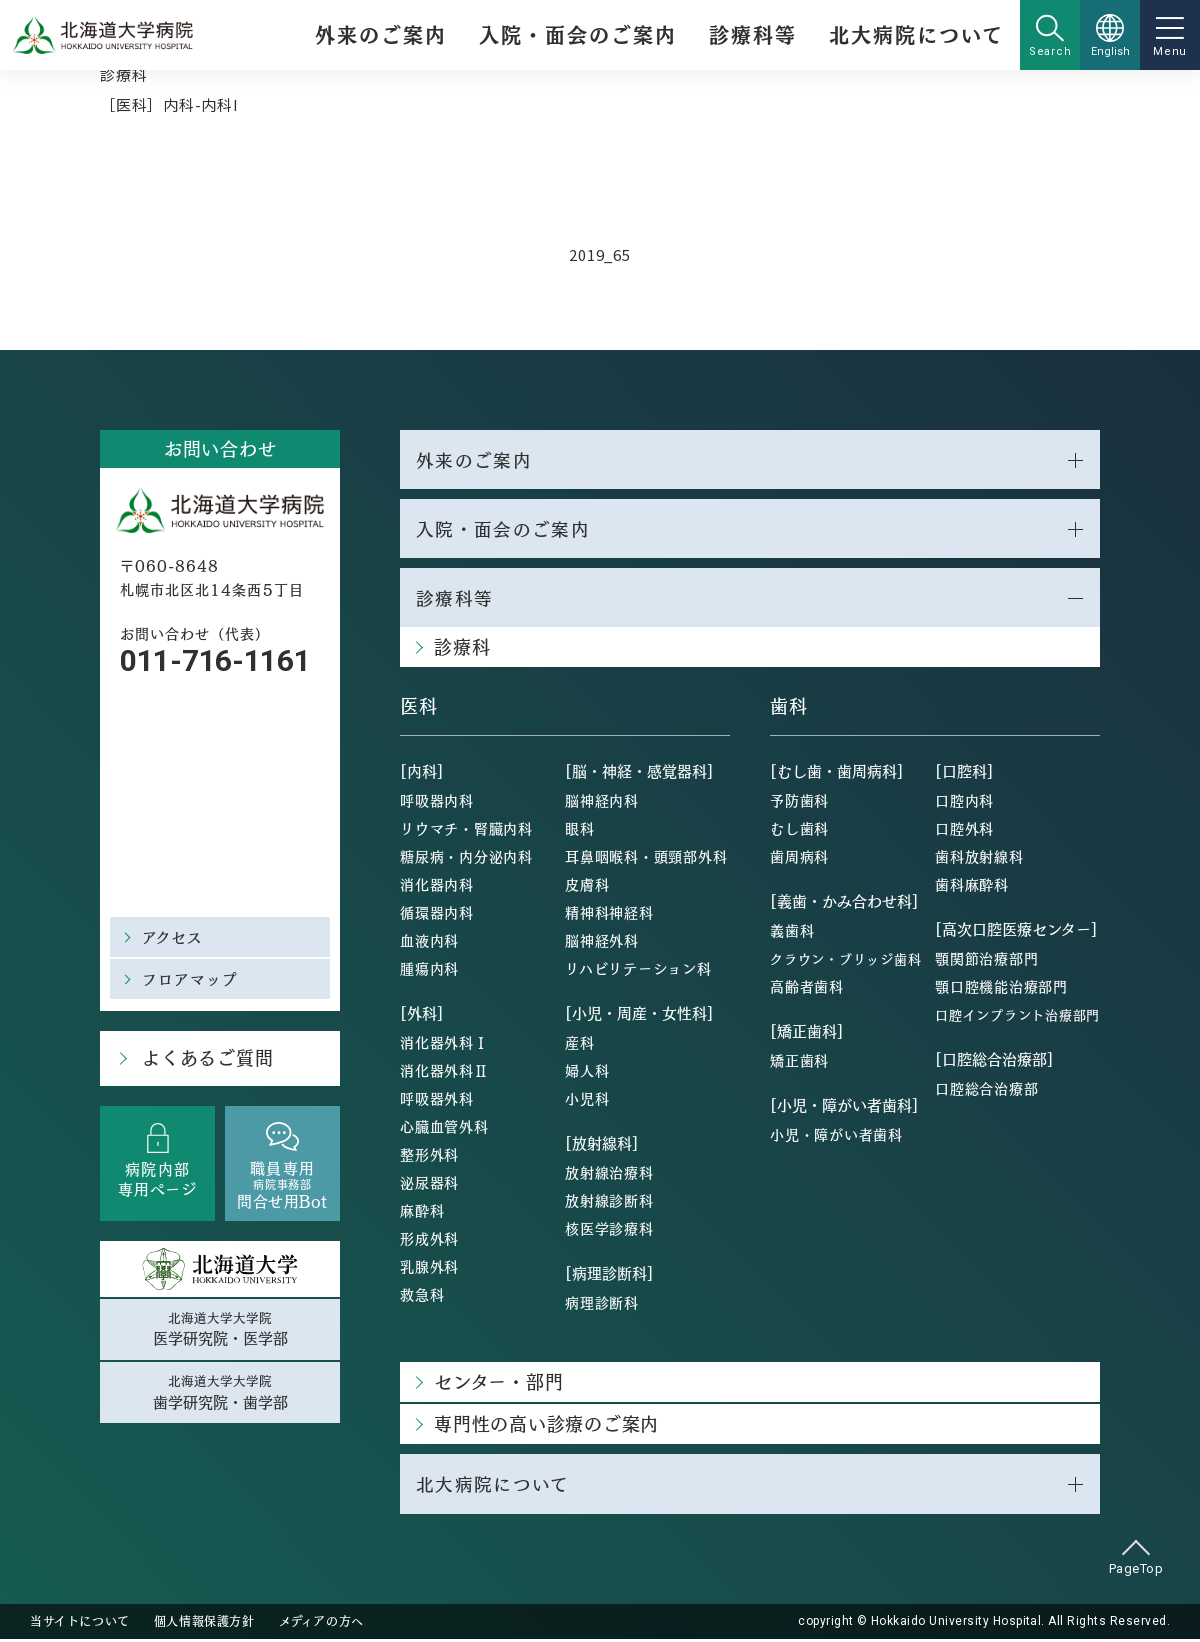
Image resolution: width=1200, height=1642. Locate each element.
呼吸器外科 (437, 1101)
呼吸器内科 (437, 803)
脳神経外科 (602, 943)
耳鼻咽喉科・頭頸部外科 (646, 859)
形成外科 (429, 1241)
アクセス (173, 936)
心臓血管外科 (444, 1129)
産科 (580, 1045)
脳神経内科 (602, 803)
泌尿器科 (429, 1185)
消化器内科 (437, 887)
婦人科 (587, 1073)
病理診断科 (602, 1305)
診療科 (123, 74)
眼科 (580, 831)
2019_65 (599, 254)
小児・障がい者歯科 (836, 1137)
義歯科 (792, 933)
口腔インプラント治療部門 (1017, 1017)
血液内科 (429, 943)
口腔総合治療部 (986, 1091)
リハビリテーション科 (638, 971)
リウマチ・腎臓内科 (466, 831)
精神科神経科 (609, 915)
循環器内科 (437, 915)
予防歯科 (799, 803)
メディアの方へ (321, 1624)
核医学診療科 (609, 1231)
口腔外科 (964, 831)
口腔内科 (964, 803)
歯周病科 (799, 859)
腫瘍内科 (429, 971)
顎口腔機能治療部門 (1001, 989)
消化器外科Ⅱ (444, 1073)
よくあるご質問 (205, 1058)
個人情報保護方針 (204, 1624)
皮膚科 (587, 887)
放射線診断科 (609, 1203)
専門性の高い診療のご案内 (546, 1426)
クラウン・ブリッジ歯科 (845, 961)
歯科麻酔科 (972, 887)
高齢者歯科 (807, 989)
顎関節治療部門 (986, 961)
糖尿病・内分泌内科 (466, 859)
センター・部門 (498, 1384)
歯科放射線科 (979, 859)
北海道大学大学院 (220, 1330)
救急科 (422, 1297)
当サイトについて (80, 1624)
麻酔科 (422, 1213)
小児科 (587, 1101)
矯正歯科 (799, 1063)
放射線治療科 (609, 1175)
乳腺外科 (429, 1269)
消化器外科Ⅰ (444, 1045)
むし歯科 (799, 831)
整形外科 (429, 1157)
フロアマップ (190, 978)
